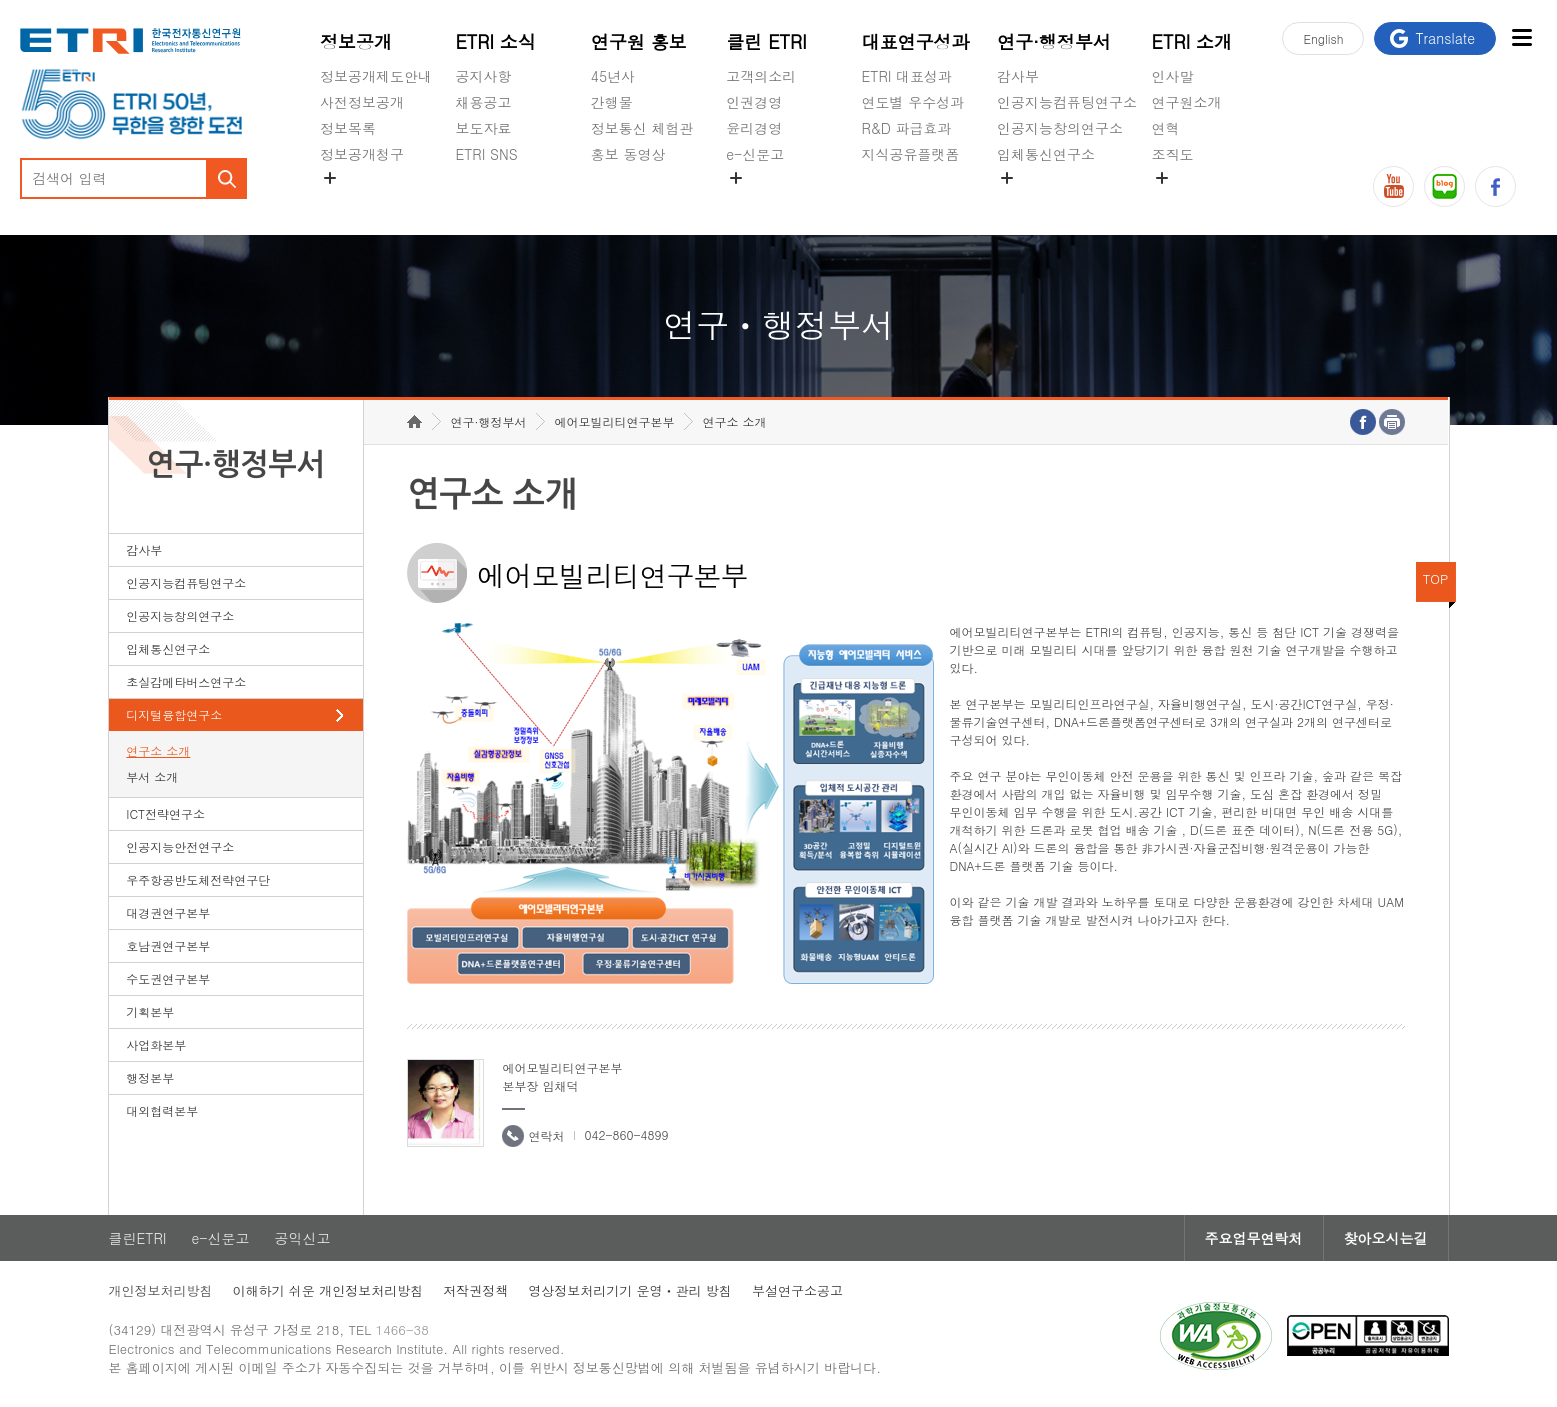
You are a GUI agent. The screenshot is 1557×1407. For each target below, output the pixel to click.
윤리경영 (754, 128)
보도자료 (483, 128)
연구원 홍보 (639, 41)
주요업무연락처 (1254, 1238)
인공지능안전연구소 (180, 846)
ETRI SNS (486, 154)
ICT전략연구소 (165, 813)
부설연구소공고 (797, 1290)
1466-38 (402, 1329)
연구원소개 (1187, 102)
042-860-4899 (626, 1134)
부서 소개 (152, 776)
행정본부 (150, 1077)
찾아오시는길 (1386, 1238)
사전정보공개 (362, 102)
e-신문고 (755, 154)
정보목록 (348, 128)
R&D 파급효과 (907, 128)
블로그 (1444, 186)
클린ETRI (138, 1238)
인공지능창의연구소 (1060, 128)
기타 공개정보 (1196, 201)
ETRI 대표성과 (907, 76)
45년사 (613, 76)
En (1323, 38)
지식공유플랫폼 (911, 154)
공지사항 (483, 76)
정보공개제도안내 (376, 76)
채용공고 (483, 102)
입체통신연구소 (1046, 154)
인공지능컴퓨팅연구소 (1067, 102)
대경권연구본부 (168, 912)
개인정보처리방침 (161, 1290)
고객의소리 (761, 76)
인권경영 (754, 102)
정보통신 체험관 (642, 128)
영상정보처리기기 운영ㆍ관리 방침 (630, 1290)
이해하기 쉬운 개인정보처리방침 (328, 1290)
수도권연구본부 (168, 978)
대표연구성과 (916, 41)
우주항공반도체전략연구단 (198, 879)
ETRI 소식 (495, 41)
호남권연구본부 (168, 945)
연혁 (1166, 128)
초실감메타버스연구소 (1067, 201)
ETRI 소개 (1192, 41)
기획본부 (150, 1011)
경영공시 (348, 201)
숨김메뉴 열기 (330, 178)
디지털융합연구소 (174, 714)
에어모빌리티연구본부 (614, 421)
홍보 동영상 (628, 154)
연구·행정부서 (1054, 41)
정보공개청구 (362, 154)
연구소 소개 (158, 750)
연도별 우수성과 (913, 102)
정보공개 (356, 41)
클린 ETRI (766, 41)
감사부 (1018, 76)
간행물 (612, 102)
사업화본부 (156, 1044)
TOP (1436, 578)
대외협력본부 (162, 1110)
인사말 (1173, 76)
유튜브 (1393, 186)
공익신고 (754, 201)
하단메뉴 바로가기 (0, 0)
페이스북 (1495, 186)
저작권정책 (475, 1290)
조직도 (1173, 154)
